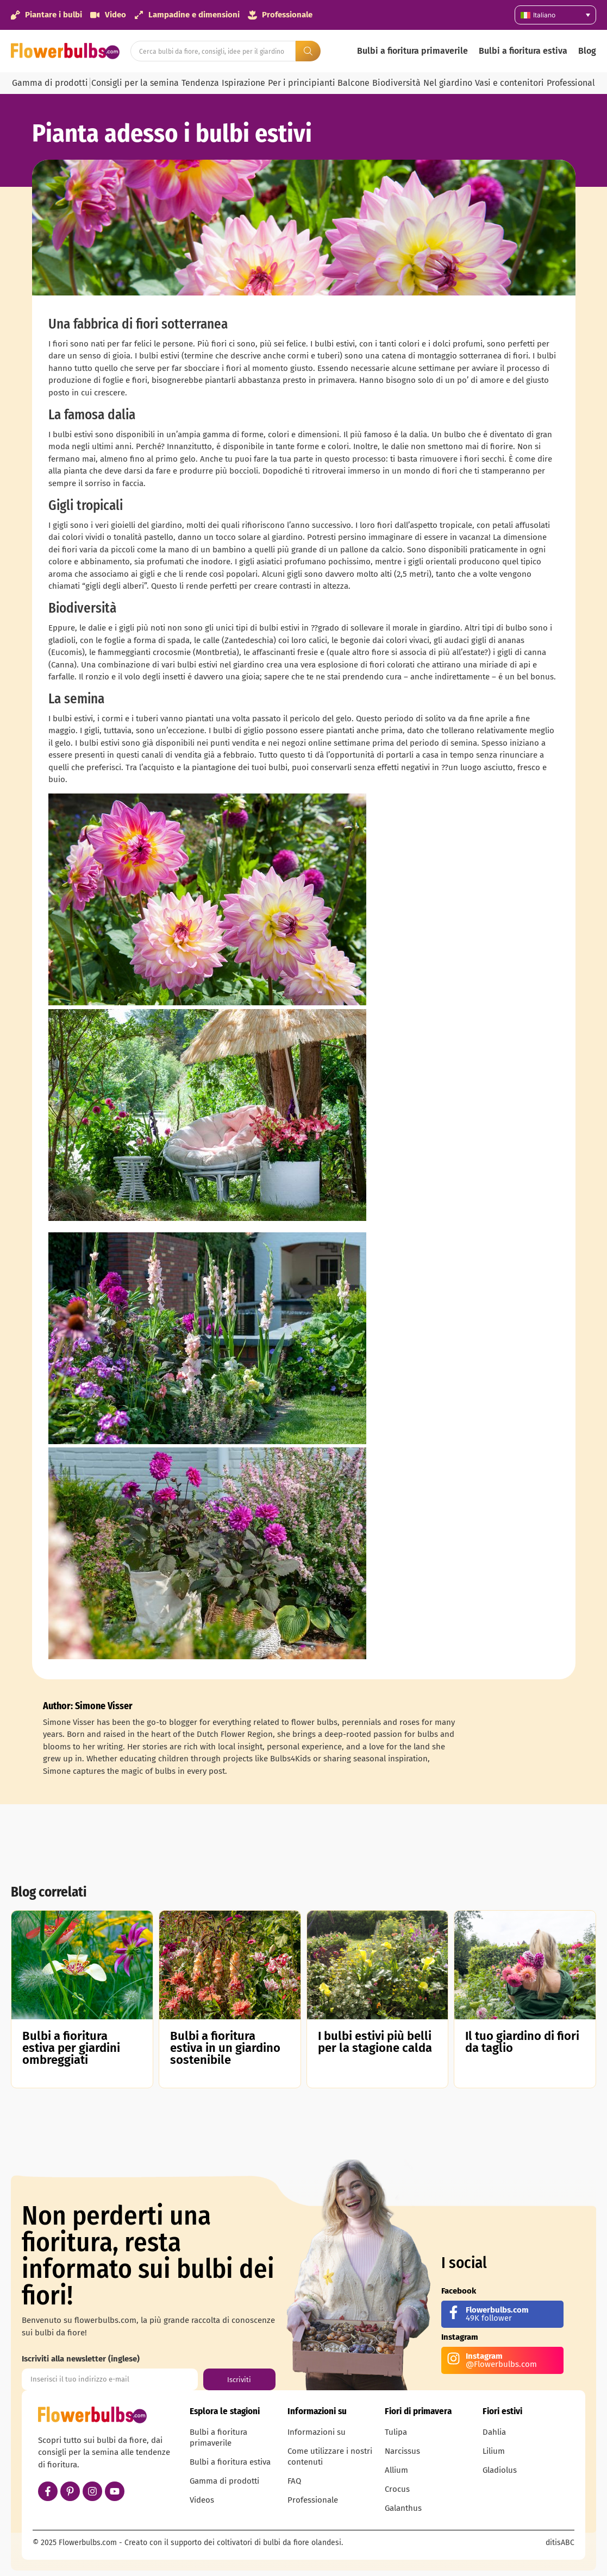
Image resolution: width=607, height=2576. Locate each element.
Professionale (312, 2500)
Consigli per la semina (135, 83)
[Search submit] (308, 51)
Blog (587, 51)
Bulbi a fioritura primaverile (412, 51)
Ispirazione (243, 83)
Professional (571, 83)
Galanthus (403, 2508)
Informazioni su (316, 2432)
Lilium (494, 2451)
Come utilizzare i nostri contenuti (329, 2456)
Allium (396, 2470)
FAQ (294, 2481)
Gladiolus (500, 2470)
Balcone (353, 83)
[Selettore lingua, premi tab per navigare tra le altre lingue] (555, 14)
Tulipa (396, 2432)
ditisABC (560, 2542)
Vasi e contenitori (509, 83)
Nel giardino (447, 83)
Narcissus (402, 2451)
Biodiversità (396, 83)
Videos (202, 2500)
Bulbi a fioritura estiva (523, 51)
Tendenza (200, 83)
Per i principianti (301, 83)
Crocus (397, 2489)
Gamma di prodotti (50, 83)
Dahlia (494, 2432)
